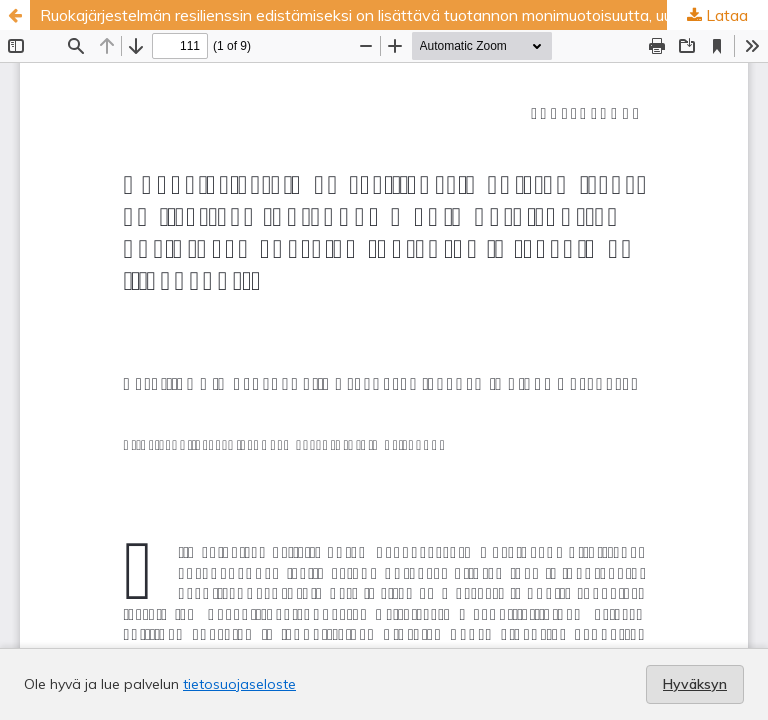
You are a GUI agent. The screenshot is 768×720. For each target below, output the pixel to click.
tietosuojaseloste (239, 684)
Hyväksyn (695, 684)
